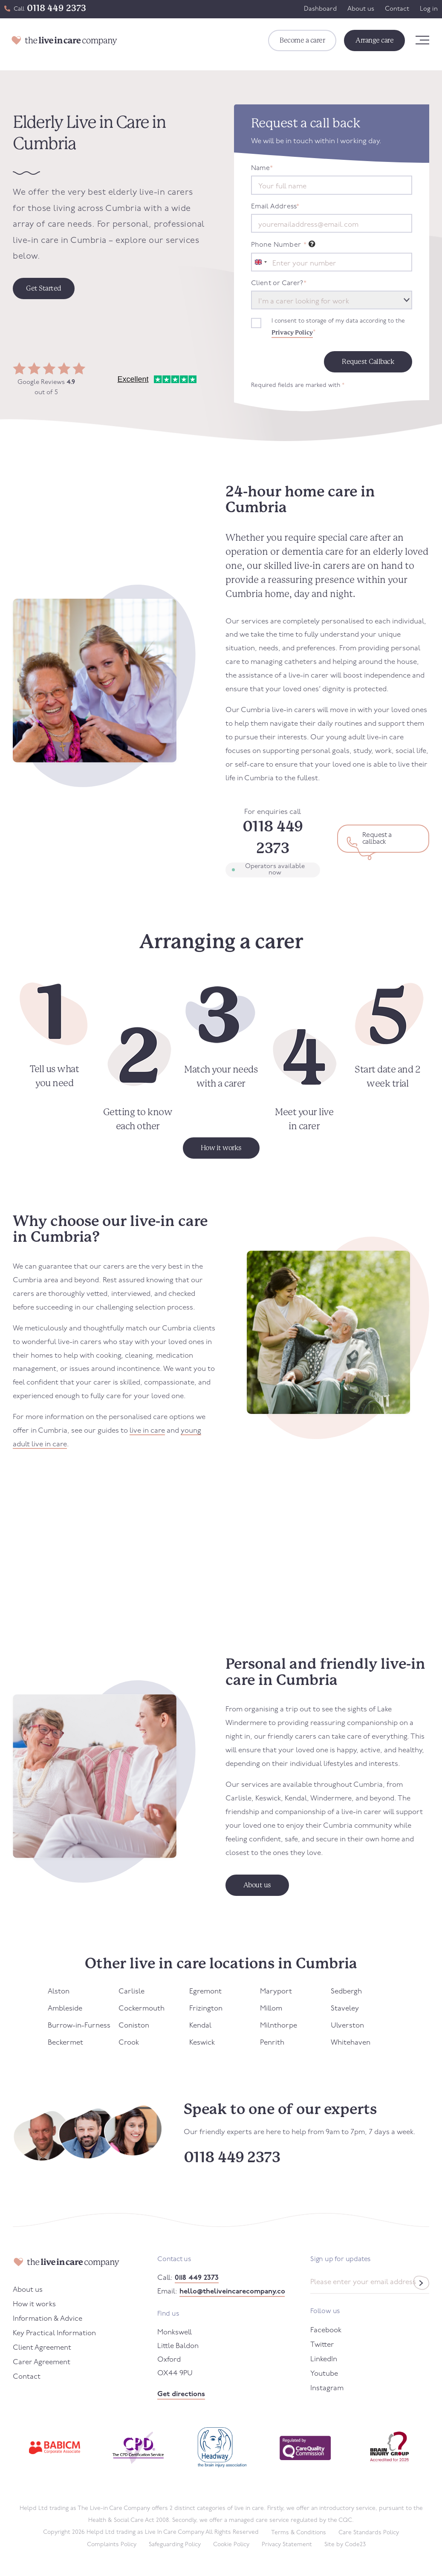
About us (360, 9)
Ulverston (347, 2025)
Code (355, 2544)
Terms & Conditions (298, 2533)
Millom (271, 2008)
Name (262, 168)
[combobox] (260, 262)
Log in (429, 9)
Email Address (275, 206)
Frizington (205, 2008)
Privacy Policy (292, 332)
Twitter (322, 2344)
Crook (128, 2042)
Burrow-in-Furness (79, 2025)
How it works (34, 2304)
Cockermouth (141, 2008)
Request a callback (377, 838)
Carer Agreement (41, 2362)
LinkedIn (323, 2359)
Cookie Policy (231, 2544)
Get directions (181, 2394)
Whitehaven (350, 2042)
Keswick (202, 2042)
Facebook (325, 2330)
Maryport (276, 1991)
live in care (147, 1430)
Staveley (345, 2008)
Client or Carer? (278, 283)
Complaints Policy (111, 2544)
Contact (397, 9)
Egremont (205, 1991)
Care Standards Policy (368, 2533)
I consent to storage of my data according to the (338, 328)
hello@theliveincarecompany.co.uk (232, 2291)
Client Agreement (42, 2347)
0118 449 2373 (56, 8)
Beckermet (65, 2042)
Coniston (133, 2025)
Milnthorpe (278, 2025)
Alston (58, 1991)
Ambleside (65, 2008)
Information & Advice (47, 2318)
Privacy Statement (287, 2544)
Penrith (272, 2042)
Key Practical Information (54, 2333)
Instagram (327, 2388)
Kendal (200, 2025)
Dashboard (320, 9)
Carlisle (131, 1991)
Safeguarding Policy (175, 2544)
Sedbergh (346, 1991)
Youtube (324, 2373)
